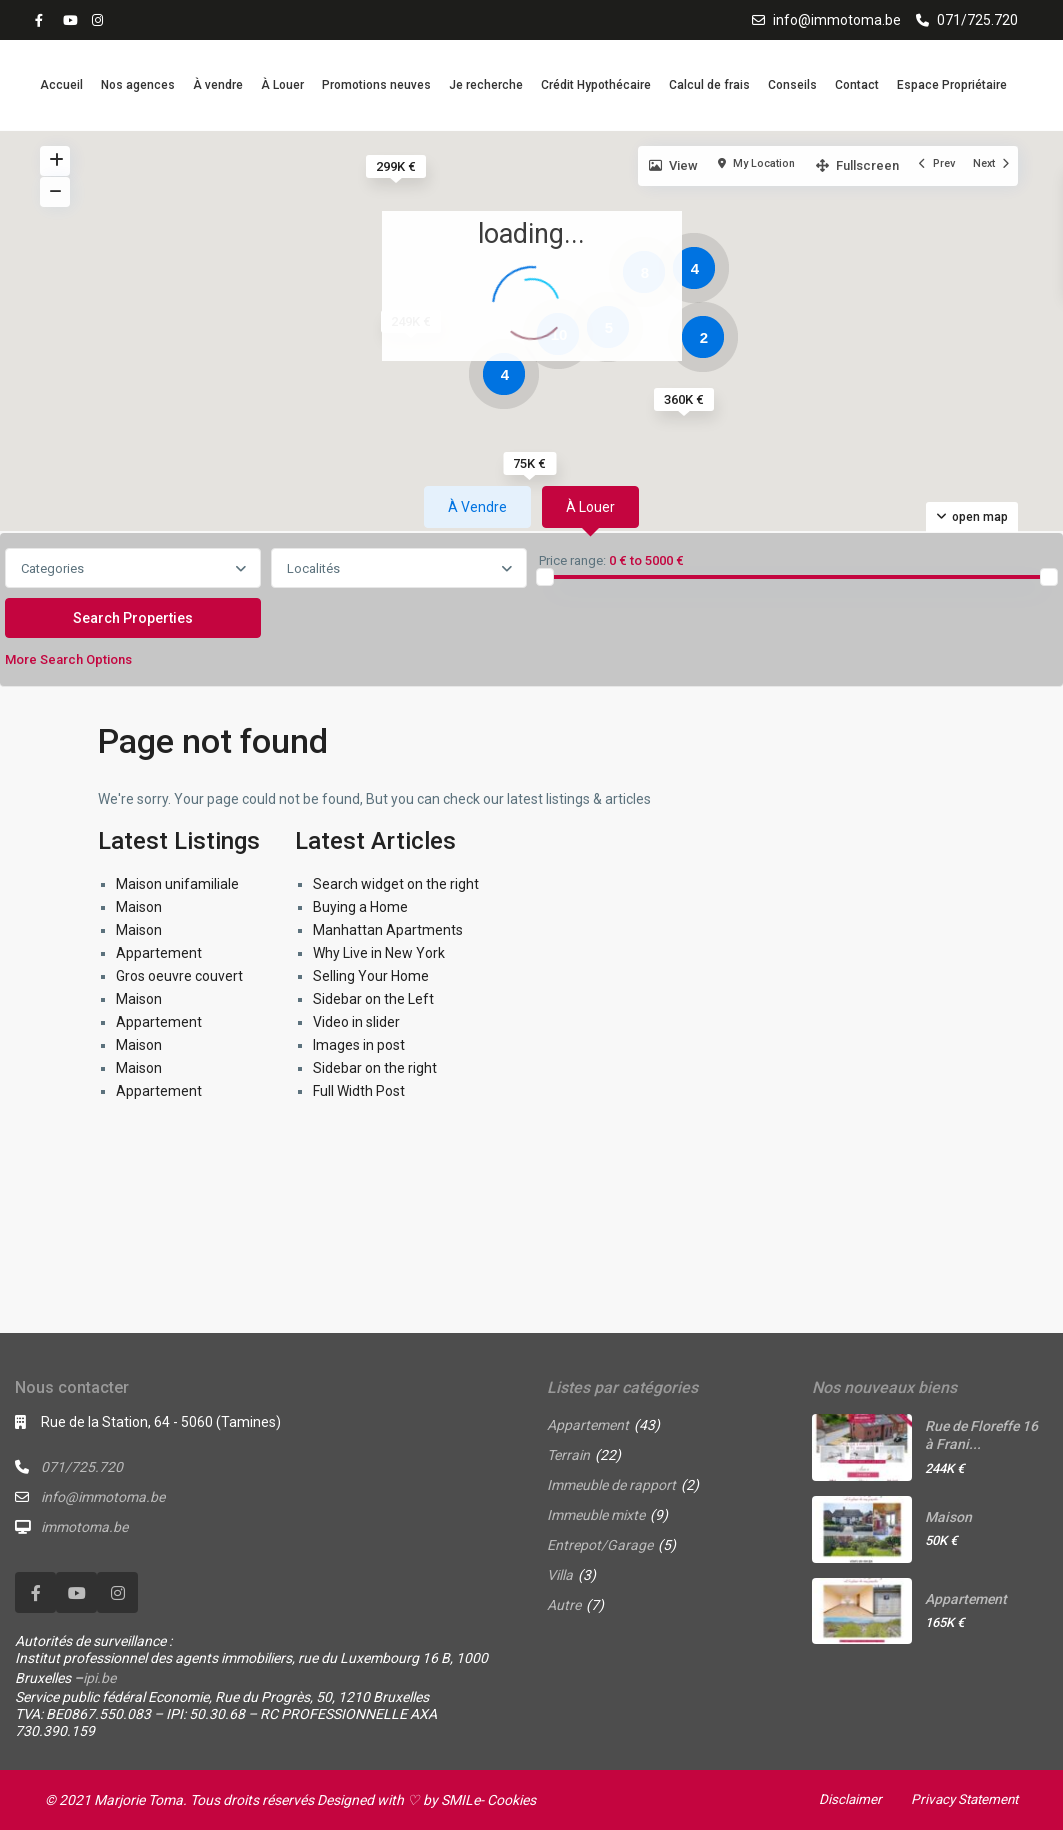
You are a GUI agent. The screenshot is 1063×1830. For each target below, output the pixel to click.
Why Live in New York (379, 953)
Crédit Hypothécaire (596, 85)
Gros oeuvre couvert (179, 976)
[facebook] (44, 20)
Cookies (511, 1800)
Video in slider (356, 1022)
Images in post (359, 1045)
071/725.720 (977, 20)
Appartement (159, 953)
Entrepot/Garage (600, 1545)
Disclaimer (843, 1799)
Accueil (61, 85)
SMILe (460, 1800)
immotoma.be (84, 1527)
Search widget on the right (396, 884)
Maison (139, 907)
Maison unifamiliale (177, 884)
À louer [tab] (590, 507)
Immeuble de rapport (611, 1485)
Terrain (568, 1455)
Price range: (572, 561)
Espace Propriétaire (952, 85)
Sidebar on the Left (373, 999)
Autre (564, 1605)
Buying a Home (360, 907)
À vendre (218, 85)
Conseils (792, 85)
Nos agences (138, 85)
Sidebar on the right (375, 1068)
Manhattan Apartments (388, 930)
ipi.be (99, 1678)
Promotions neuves (376, 85)
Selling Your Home (371, 976)
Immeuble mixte (596, 1515)
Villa (560, 1575)
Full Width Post (359, 1091)
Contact (857, 85)
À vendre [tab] (477, 507)
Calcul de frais (709, 85)
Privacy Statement (961, 1799)
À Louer (282, 85)
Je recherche (486, 85)
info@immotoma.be (837, 20)
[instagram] (100, 20)
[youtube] (72, 20)
